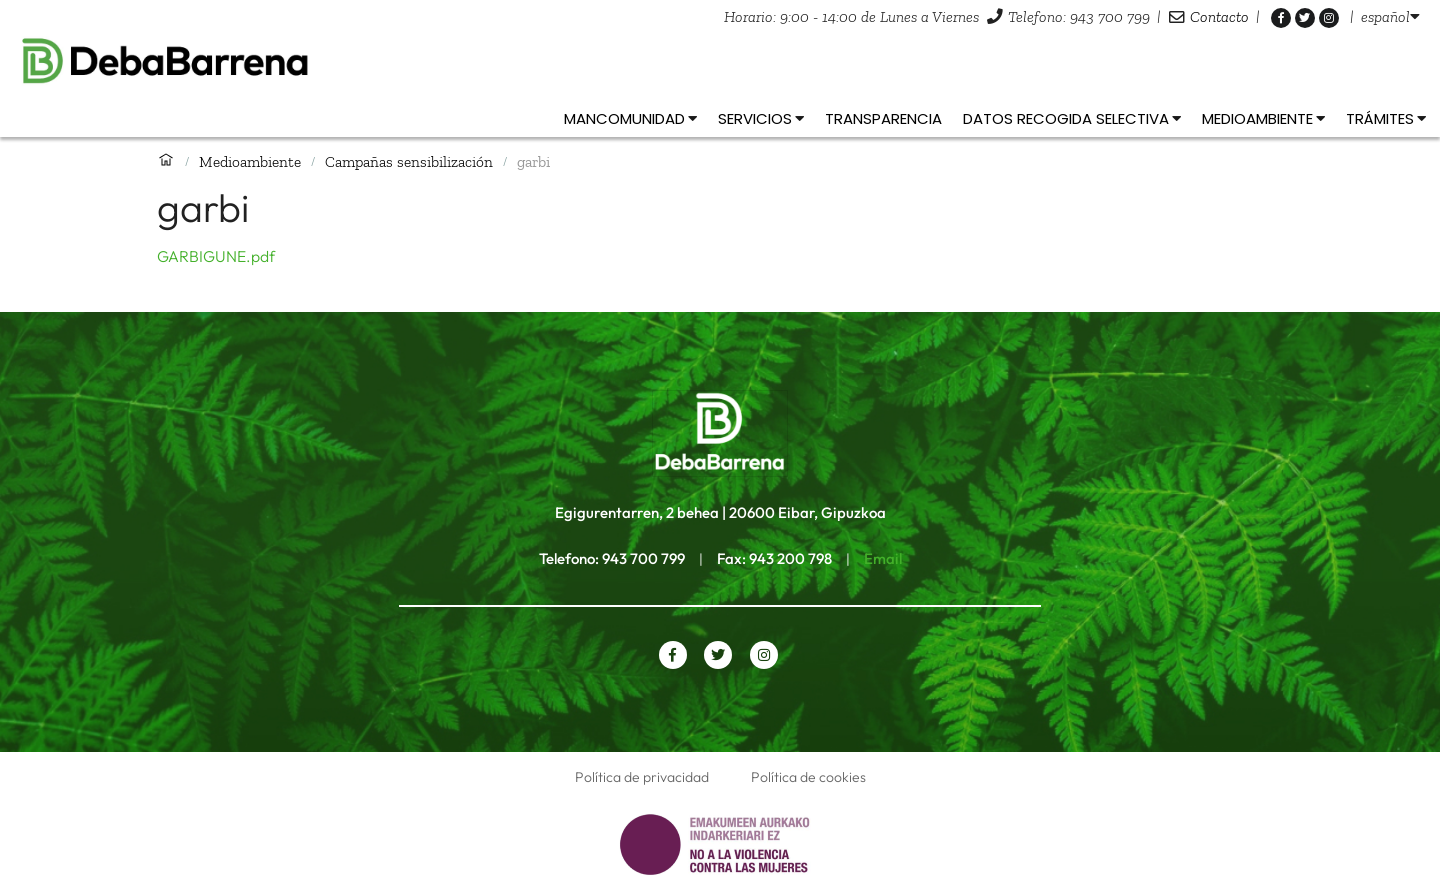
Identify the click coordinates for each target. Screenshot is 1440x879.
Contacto (1219, 16)
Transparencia (883, 118)
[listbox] (1390, 16)
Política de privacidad (642, 777)
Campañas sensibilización (409, 161)
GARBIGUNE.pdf (216, 256)
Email (883, 558)
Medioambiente (250, 161)
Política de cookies (808, 777)
